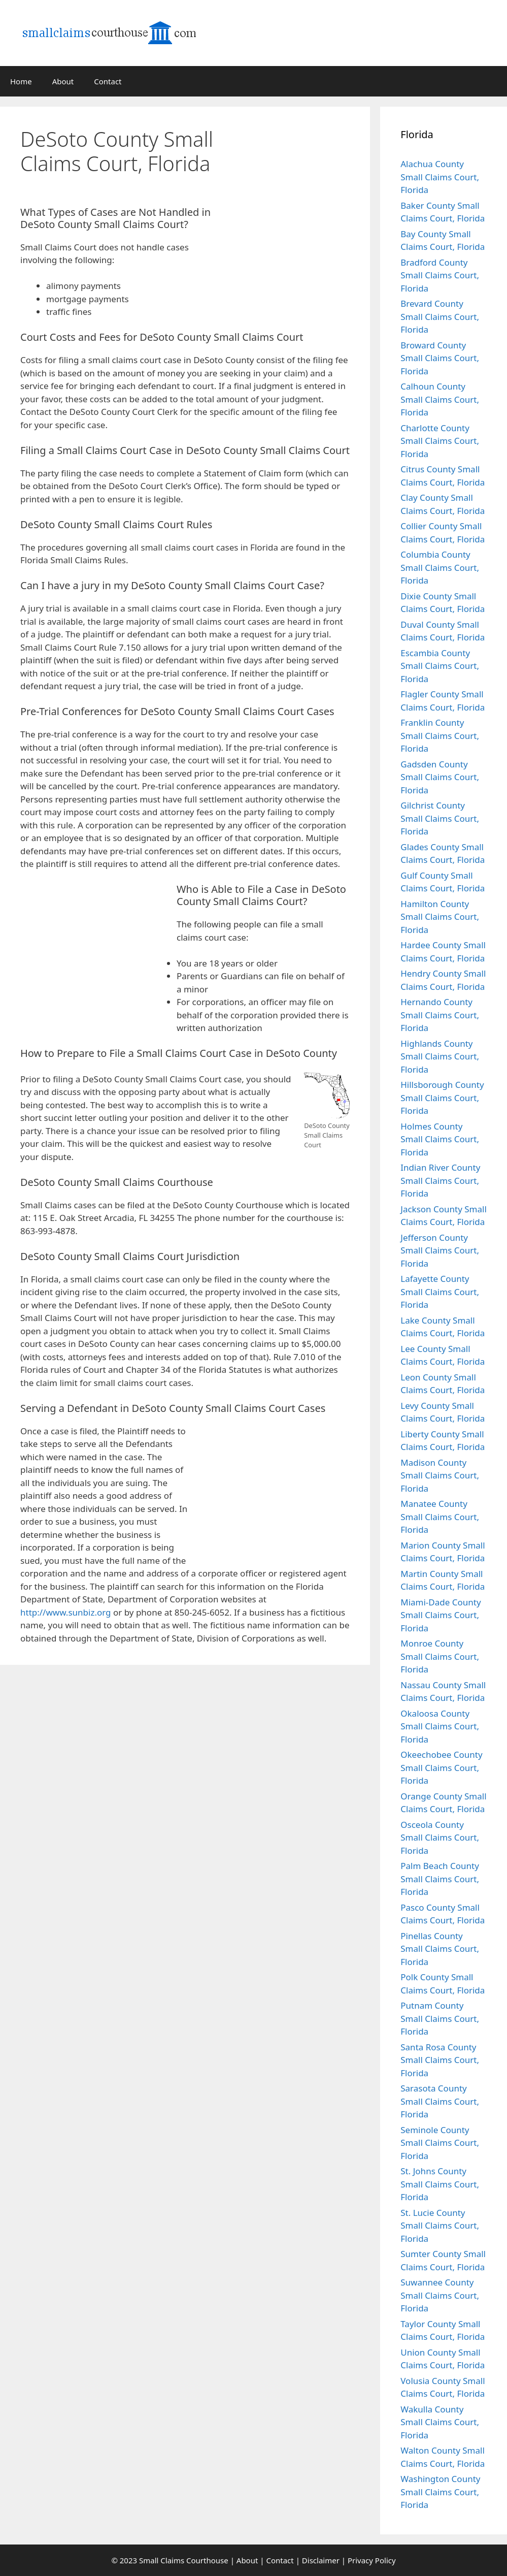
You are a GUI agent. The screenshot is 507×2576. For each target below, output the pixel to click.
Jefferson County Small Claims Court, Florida (439, 1250)
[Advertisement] (294, 174)
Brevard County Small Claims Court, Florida (439, 316)
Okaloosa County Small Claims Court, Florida (439, 1726)
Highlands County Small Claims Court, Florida (439, 1056)
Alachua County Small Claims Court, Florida (439, 177)
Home (21, 81)
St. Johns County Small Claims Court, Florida (439, 2184)
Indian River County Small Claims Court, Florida (440, 1180)
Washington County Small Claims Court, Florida (440, 2491)
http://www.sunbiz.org (65, 1612)
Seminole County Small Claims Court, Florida (439, 2143)
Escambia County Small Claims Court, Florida (439, 666)
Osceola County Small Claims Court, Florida (439, 1837)
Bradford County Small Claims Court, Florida (439, 275)
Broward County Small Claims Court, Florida (439, 358)
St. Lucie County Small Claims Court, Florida (439, 2225)
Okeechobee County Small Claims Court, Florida (441, 1767)
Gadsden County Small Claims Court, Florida (439, 777)
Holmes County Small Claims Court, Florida (439, 1139)
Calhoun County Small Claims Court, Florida (439, 399)
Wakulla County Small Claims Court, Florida (439, 2422)
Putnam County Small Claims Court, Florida (439, 2018)
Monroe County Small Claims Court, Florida (439, 1656)
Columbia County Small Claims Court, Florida (439, 567)
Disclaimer (321, 2560)
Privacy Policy (372, 2560)
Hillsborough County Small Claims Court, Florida (442, 1097)
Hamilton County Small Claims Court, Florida (439, 917)
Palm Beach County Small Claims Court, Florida (439, 1878)
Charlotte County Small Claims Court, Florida (439, 441)
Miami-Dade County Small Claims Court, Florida (440, 1615)
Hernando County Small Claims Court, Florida (439, 1015)
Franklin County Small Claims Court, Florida (439, 735)
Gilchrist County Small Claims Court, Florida (439, 818)
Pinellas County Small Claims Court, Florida (439, 1949)
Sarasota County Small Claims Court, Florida (439, 2101)
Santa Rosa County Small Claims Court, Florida (439, 2060)
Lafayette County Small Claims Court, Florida (439, 1291)
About (63, 81)
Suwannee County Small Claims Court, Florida (439, 2295)
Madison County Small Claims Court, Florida (439, 1475)
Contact (107, 81)
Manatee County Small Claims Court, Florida (439, 1516)
